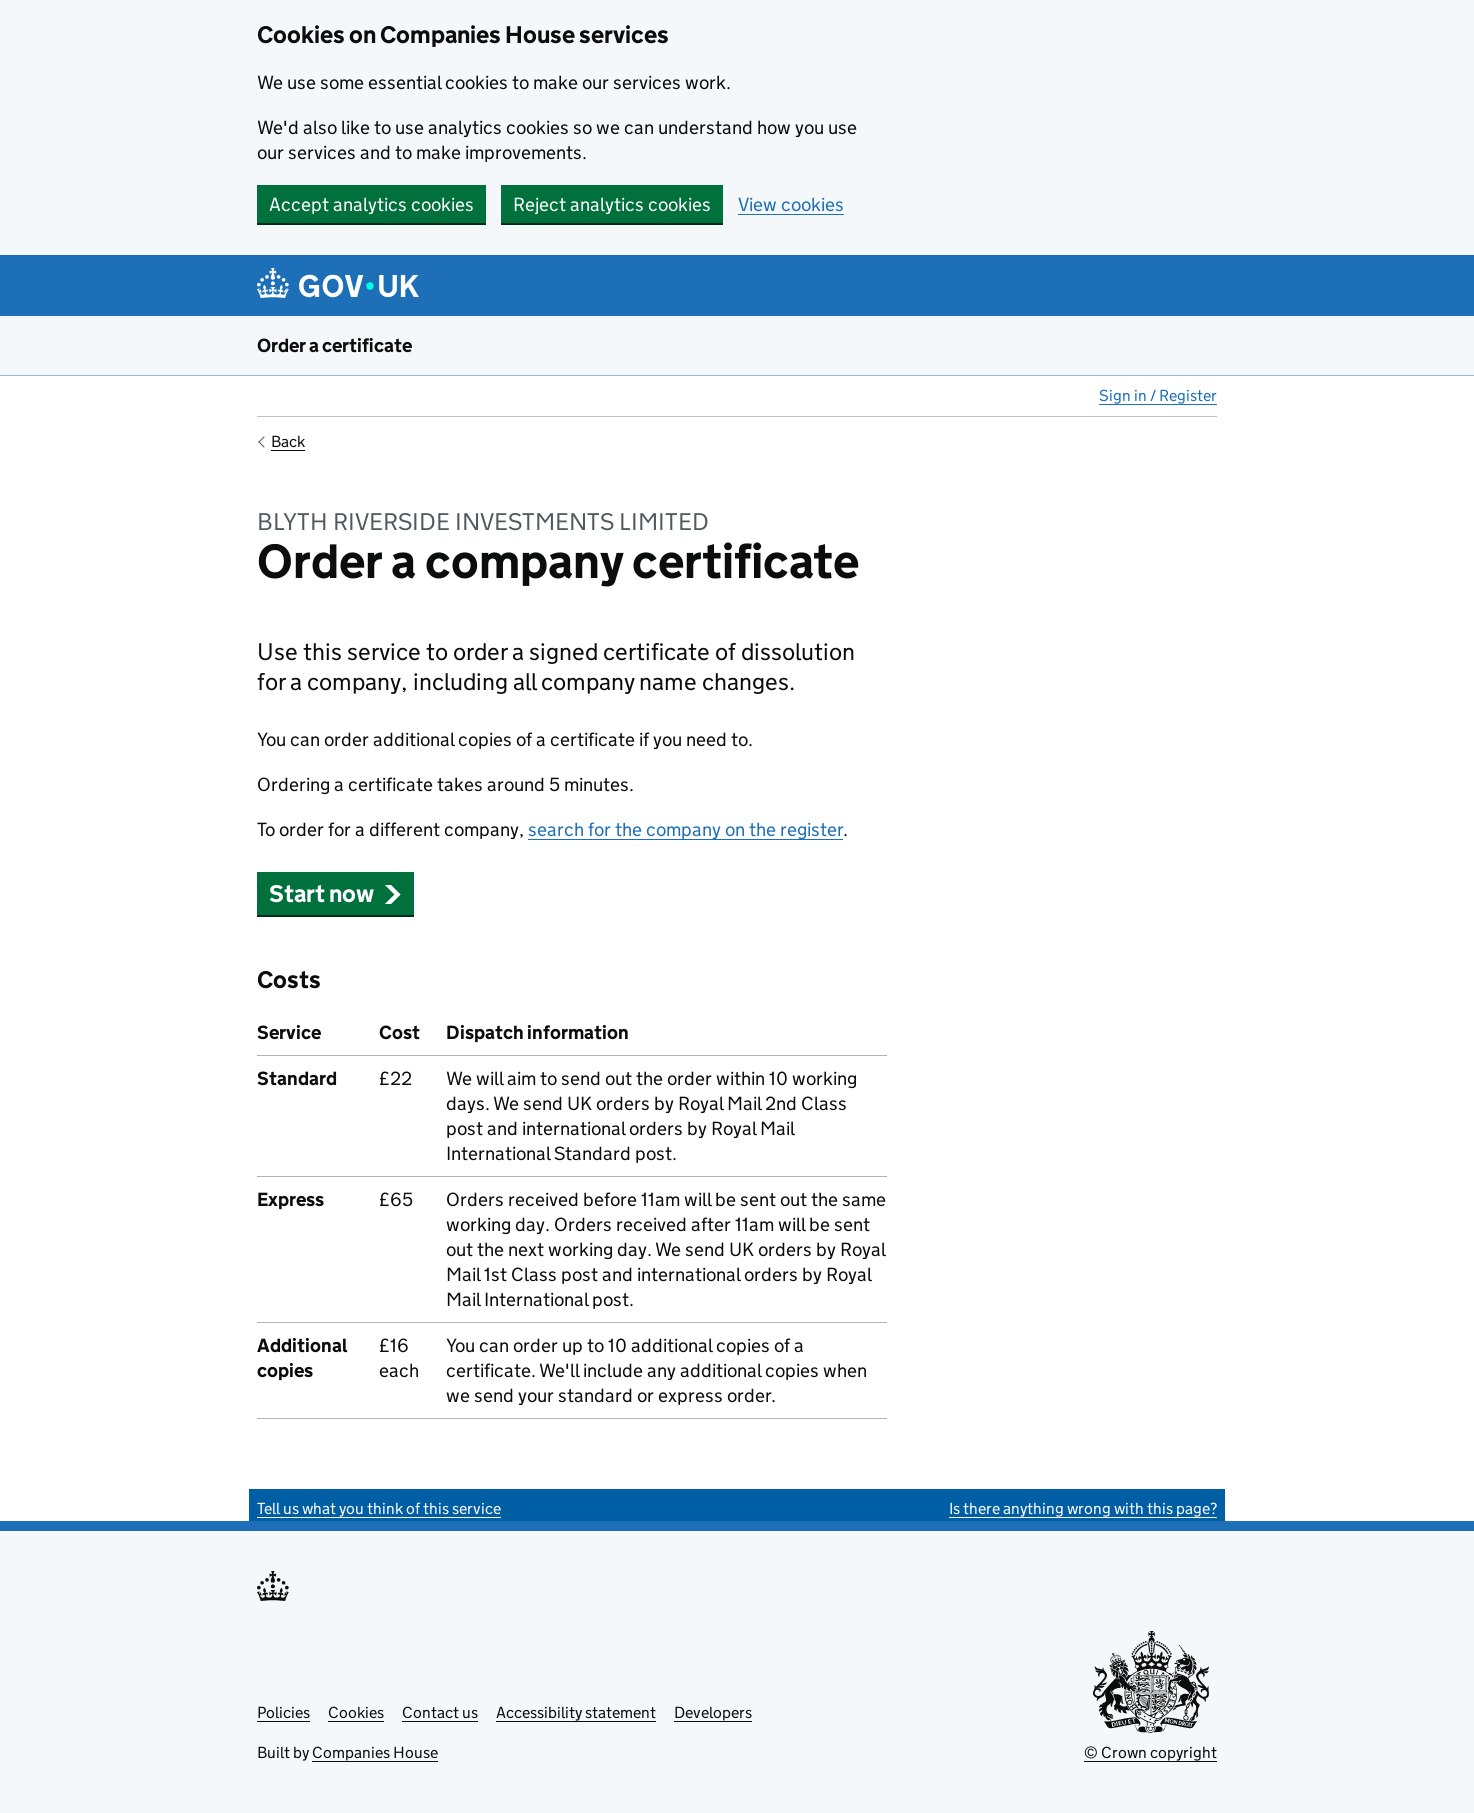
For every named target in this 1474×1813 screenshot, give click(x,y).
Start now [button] (335, 893)
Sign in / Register (1158, 395)
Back (288, 441)
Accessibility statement (576, 1712)
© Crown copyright (1150, 1752)
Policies (283, 1712)
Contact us (440, 1712)
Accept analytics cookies (371, 204)
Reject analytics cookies (612, 204)
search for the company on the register (685, 829)
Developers (713, 1712)
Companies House (375, 1752)
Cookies (356, 1712)
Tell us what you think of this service (379, 1508)
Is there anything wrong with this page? (1083, 1508)
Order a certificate (334, 345)
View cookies (791, 204)
